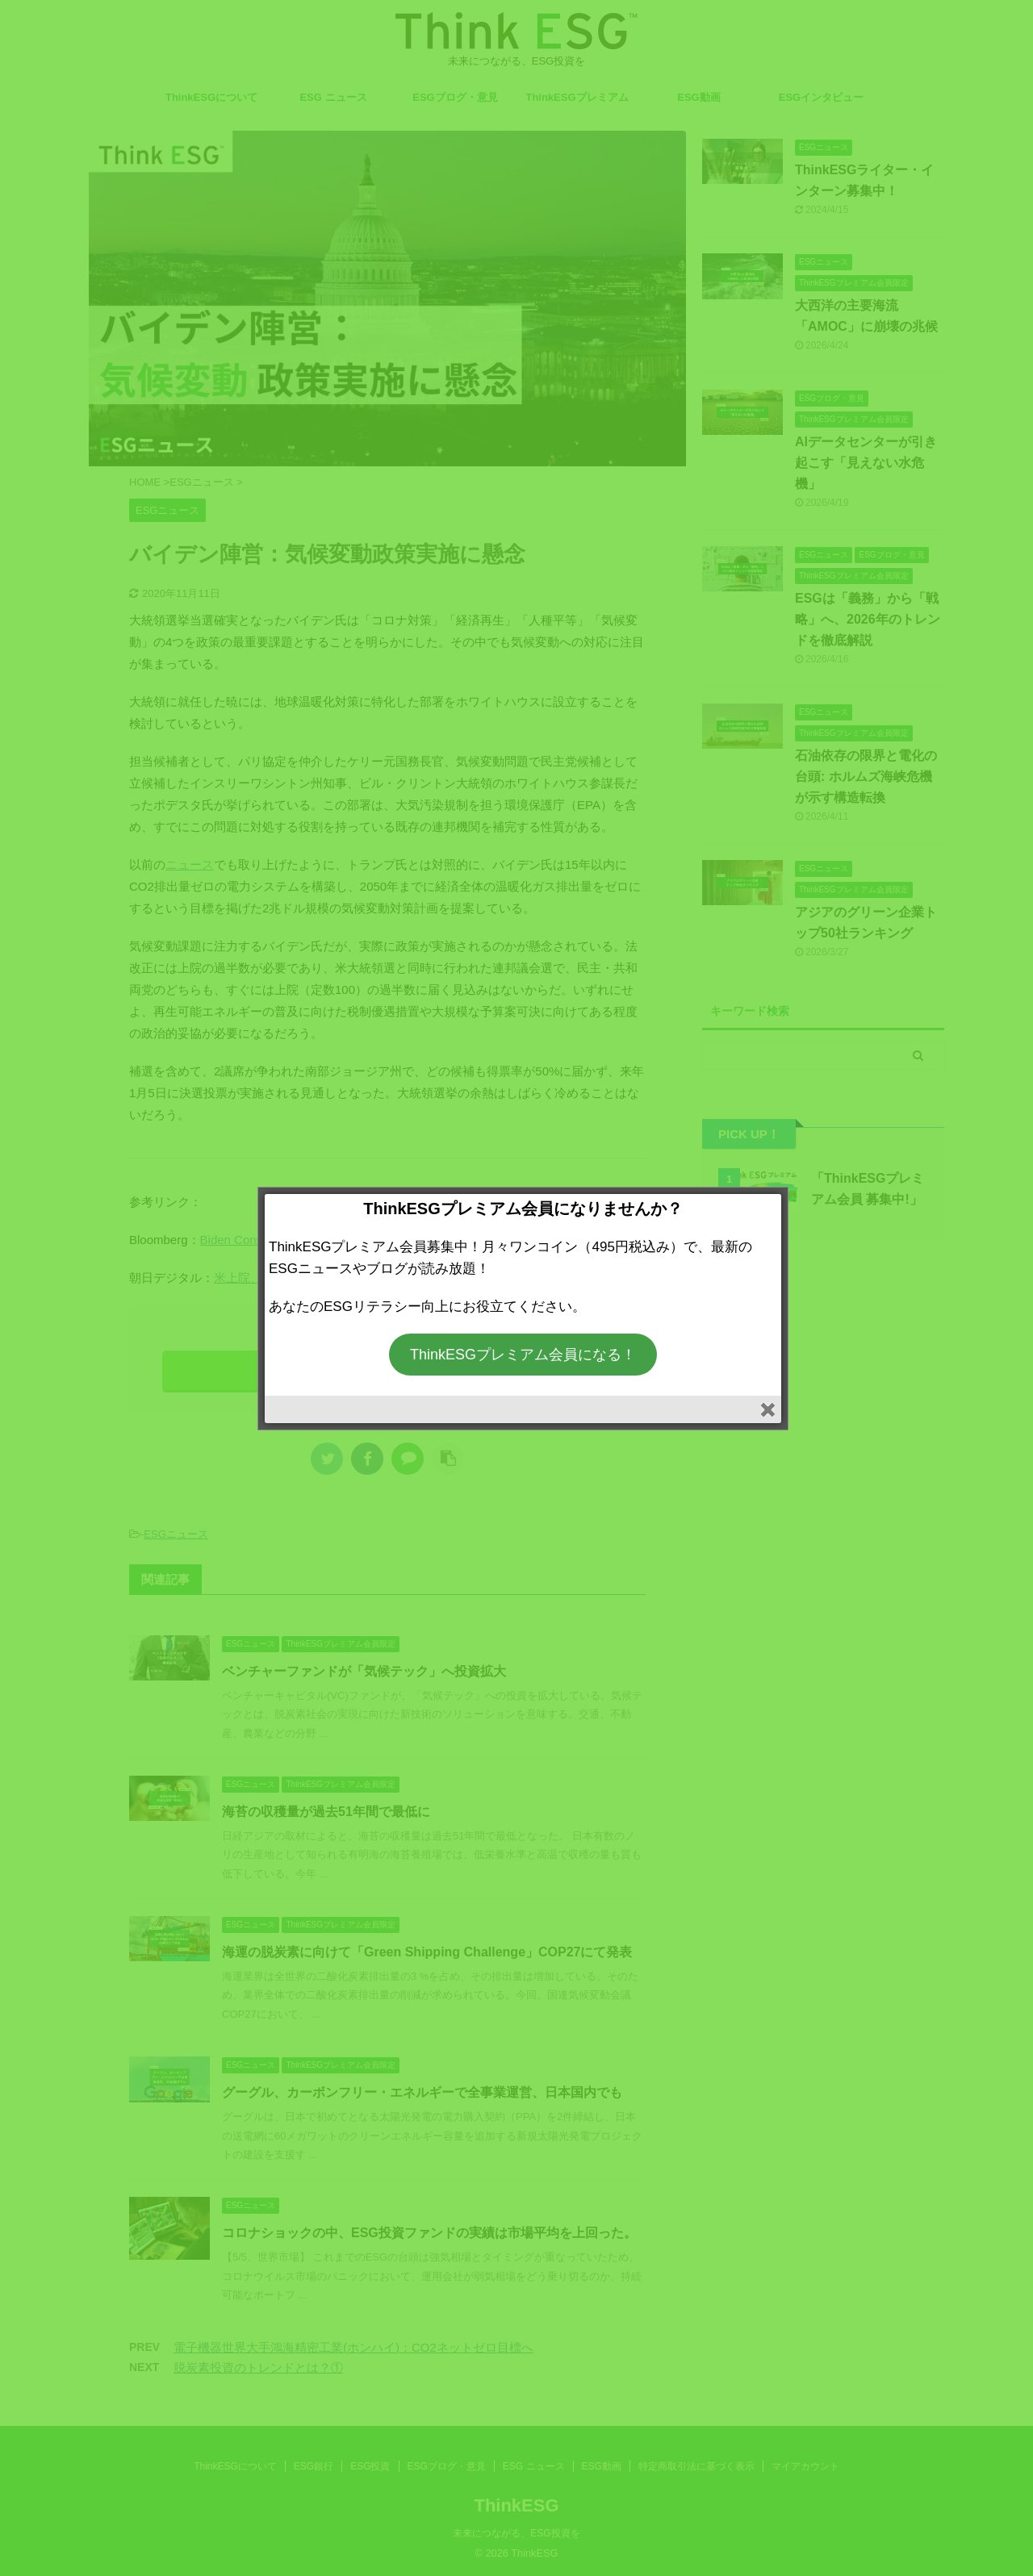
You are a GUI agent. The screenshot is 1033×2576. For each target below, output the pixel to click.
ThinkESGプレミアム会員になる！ (523, 1354)
